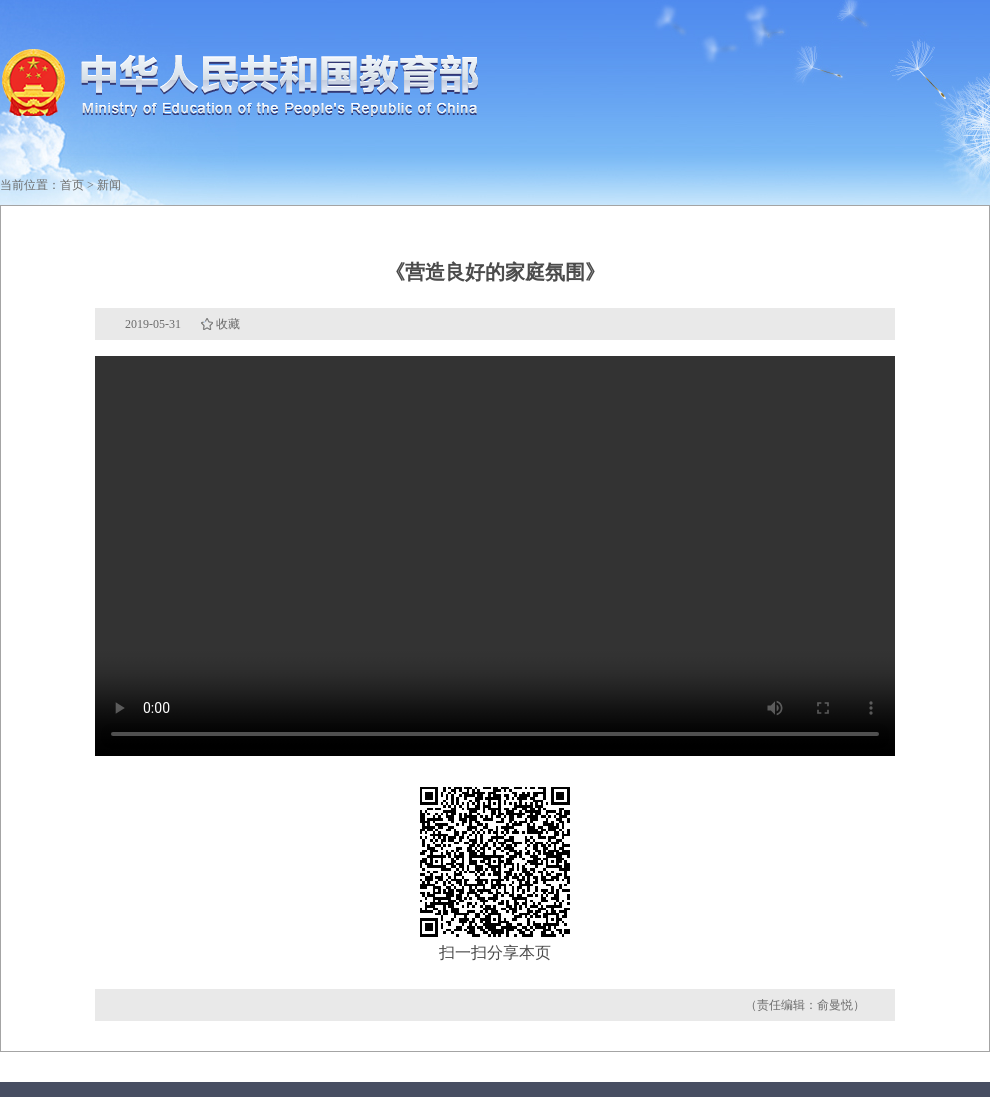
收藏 (228, 324)
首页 (72, 185)
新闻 (109, 185)
